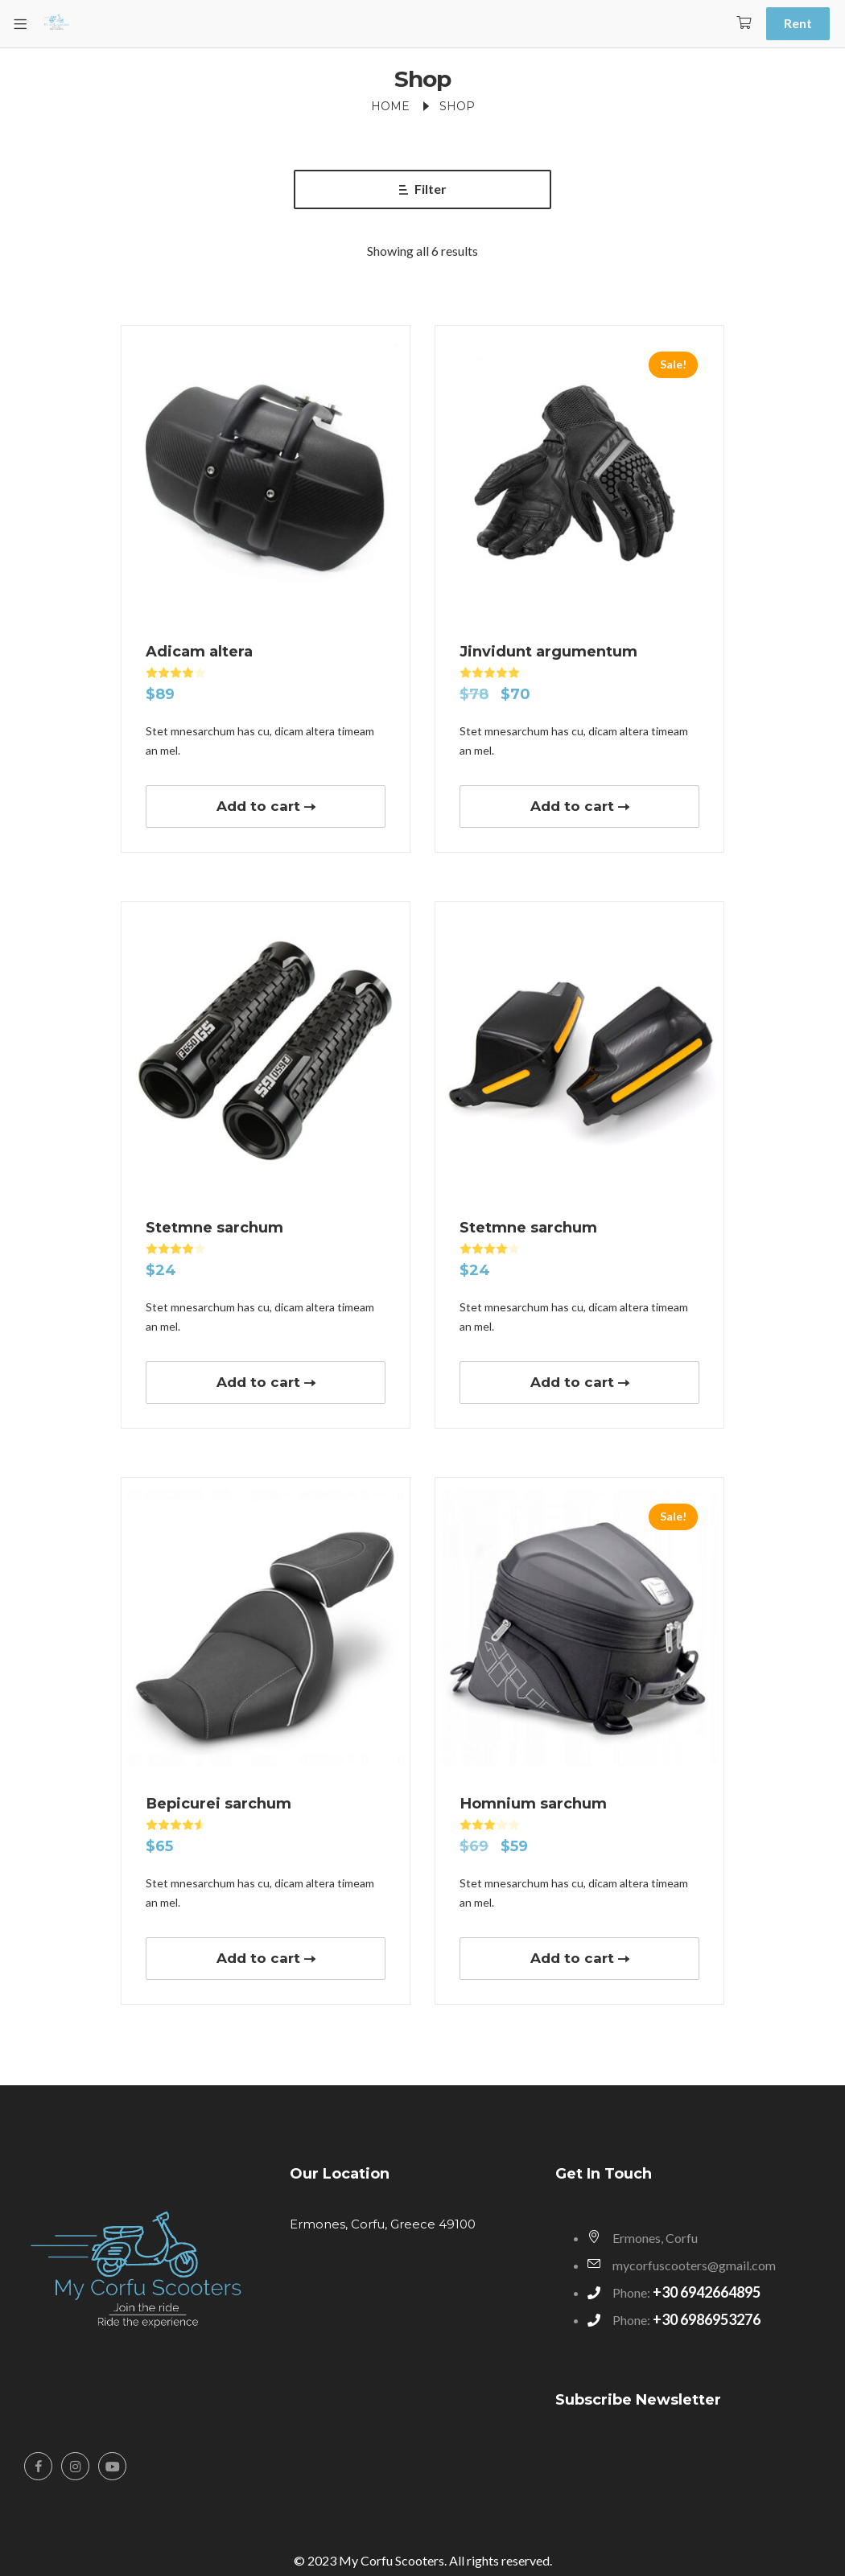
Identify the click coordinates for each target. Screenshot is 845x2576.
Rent (798, 23)
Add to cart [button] (258, 806)
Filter (423, 188)
